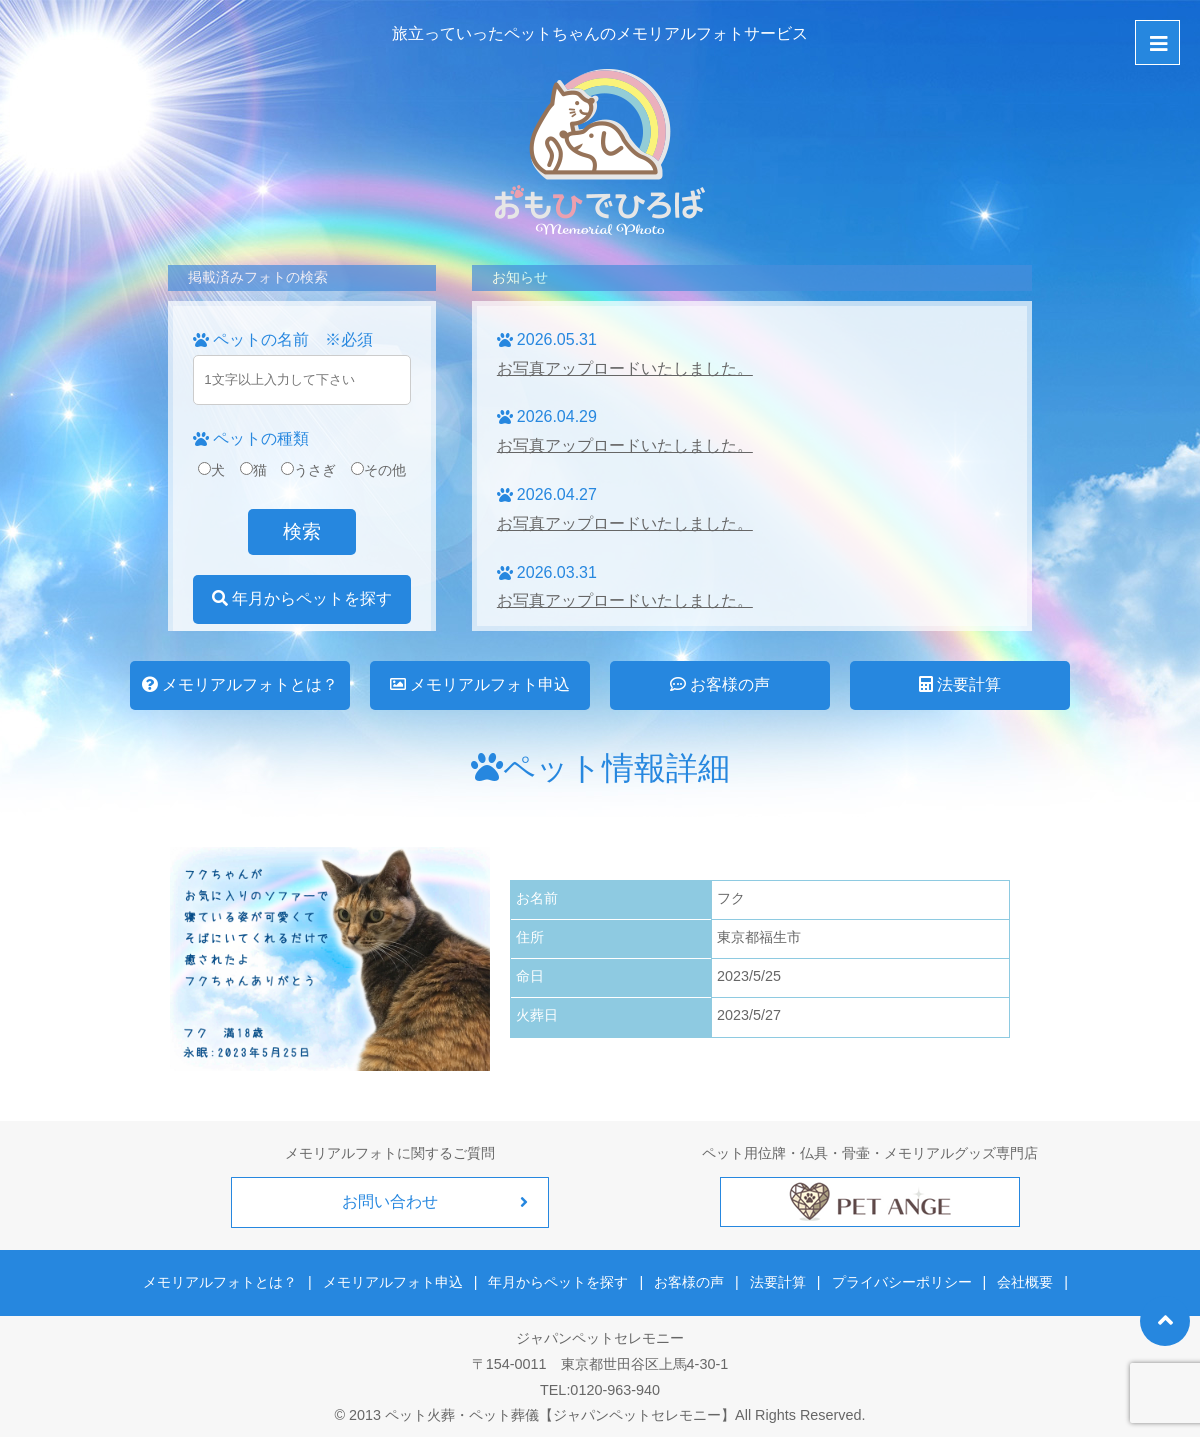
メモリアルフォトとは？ (240, 684)
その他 (378, 470)
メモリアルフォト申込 (480, 684)
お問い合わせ (390, 1201)
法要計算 (960, 684)
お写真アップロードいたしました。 (625, 368)
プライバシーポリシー (898, 1280)
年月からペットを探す (302, 598)
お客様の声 (720, 684)
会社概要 (1019, 1280)
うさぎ (308, 470)
